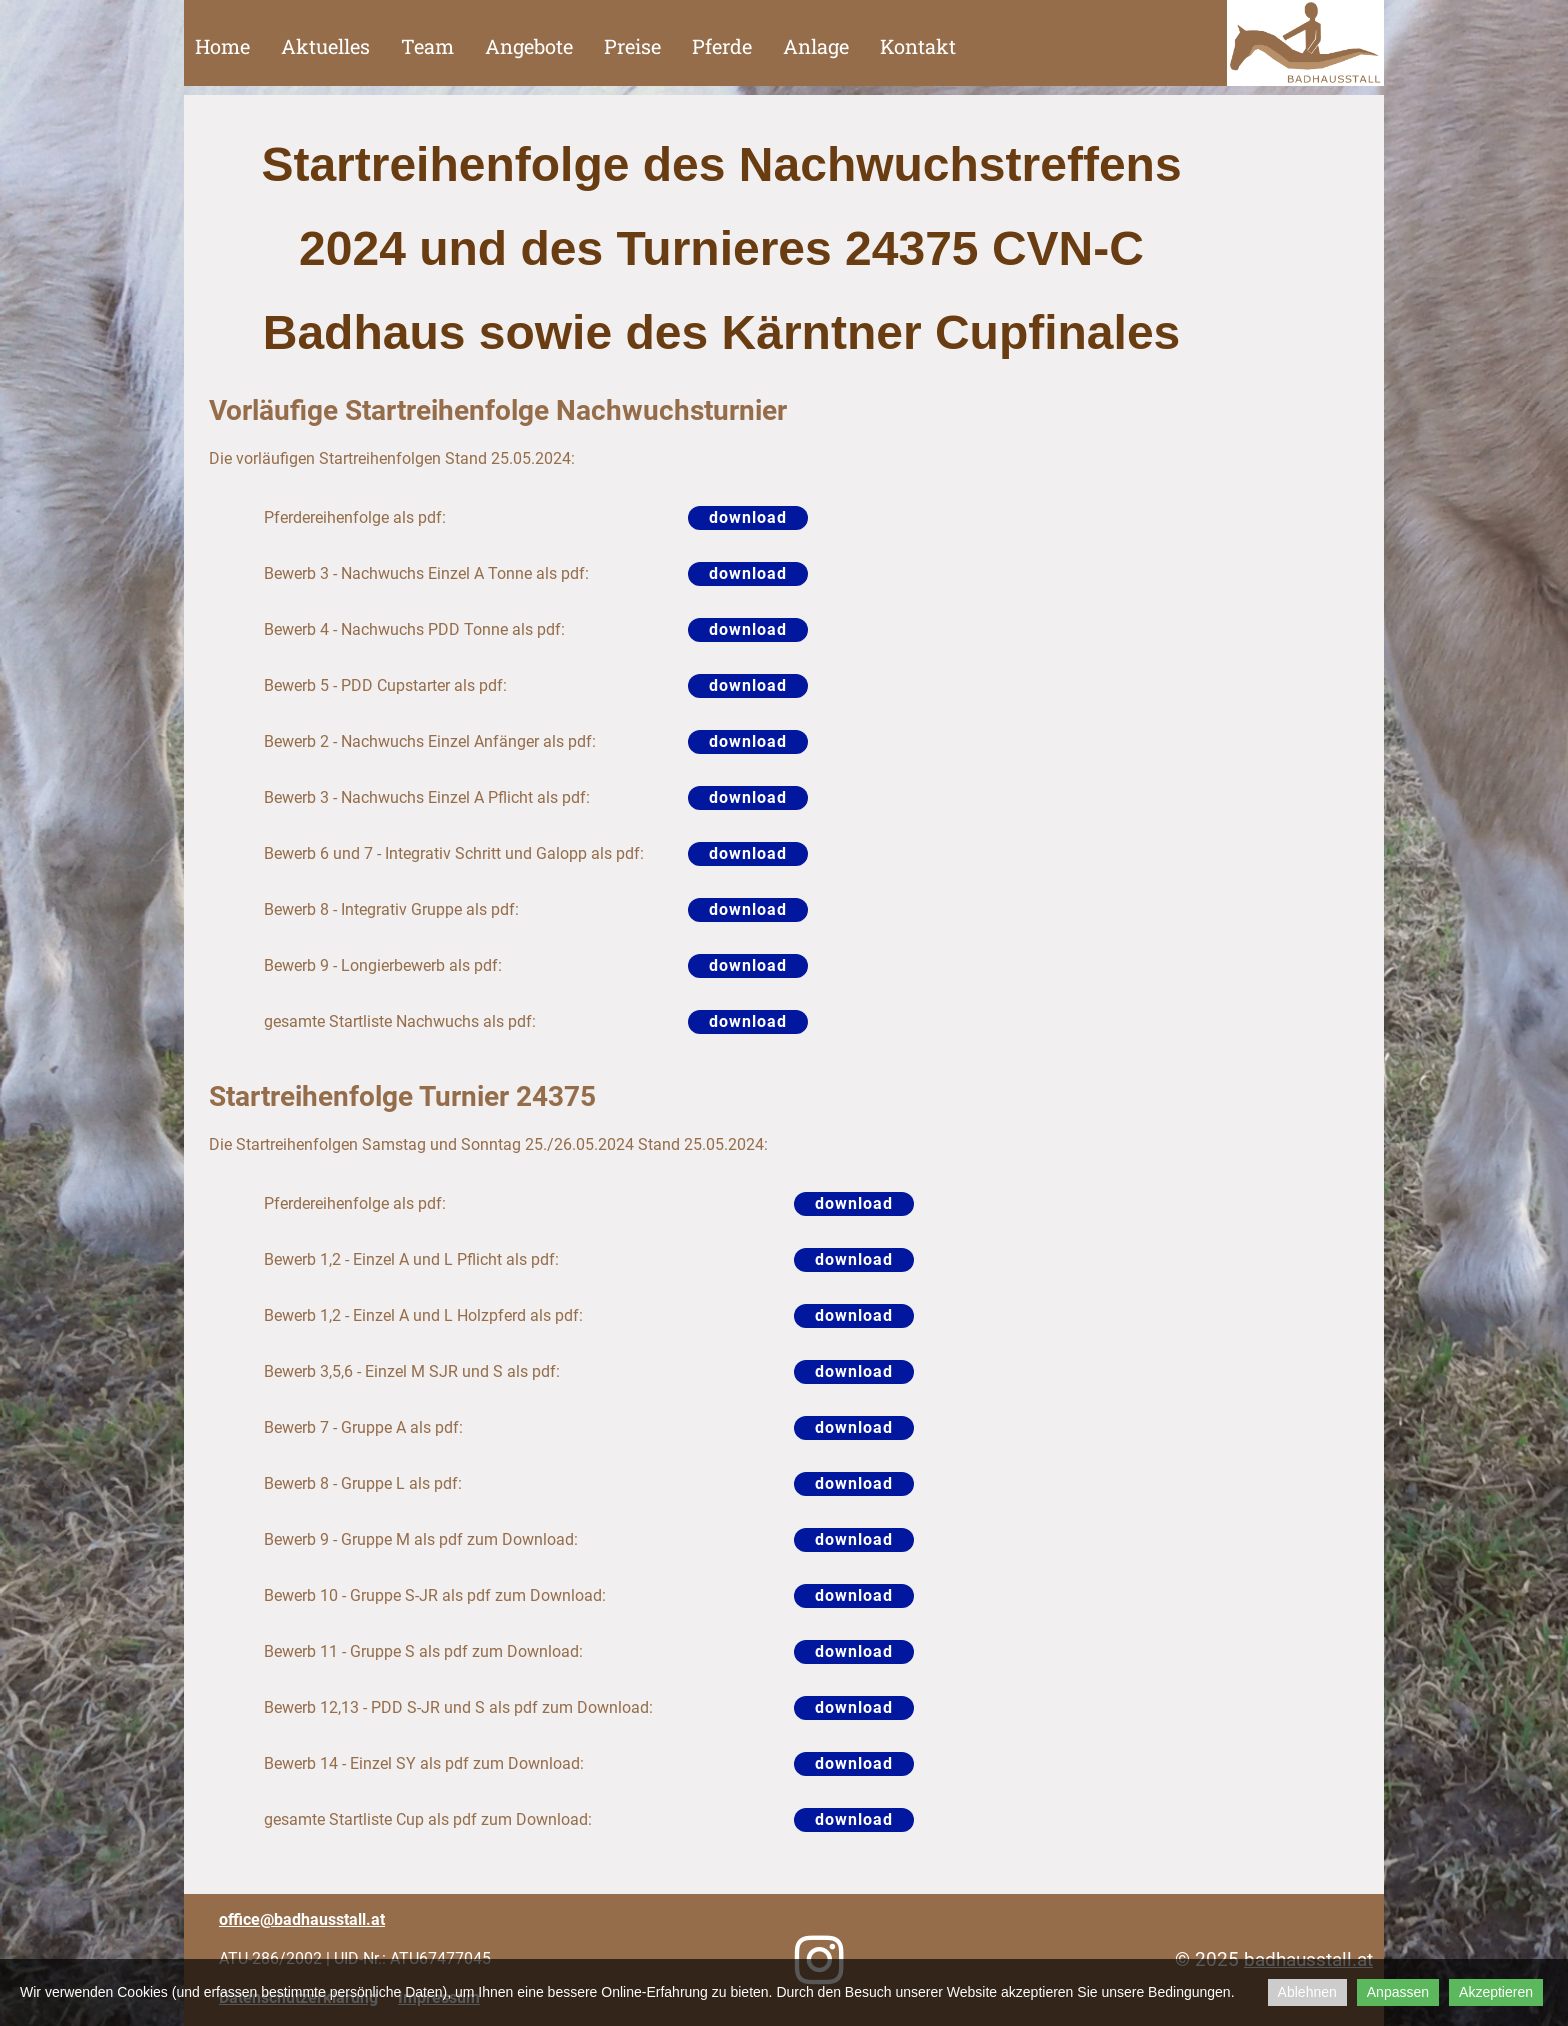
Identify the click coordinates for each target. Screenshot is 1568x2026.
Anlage (816, 46)
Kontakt (918, 46)
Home (222, 46)
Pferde (722, 46)
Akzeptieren (1496, 1992)
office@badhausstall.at (302, 1919)
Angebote (529, 46)
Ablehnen (1307, 1992)
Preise (632, 46)
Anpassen (1398, 1992)
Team (427, 46)
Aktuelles (325, 46)
